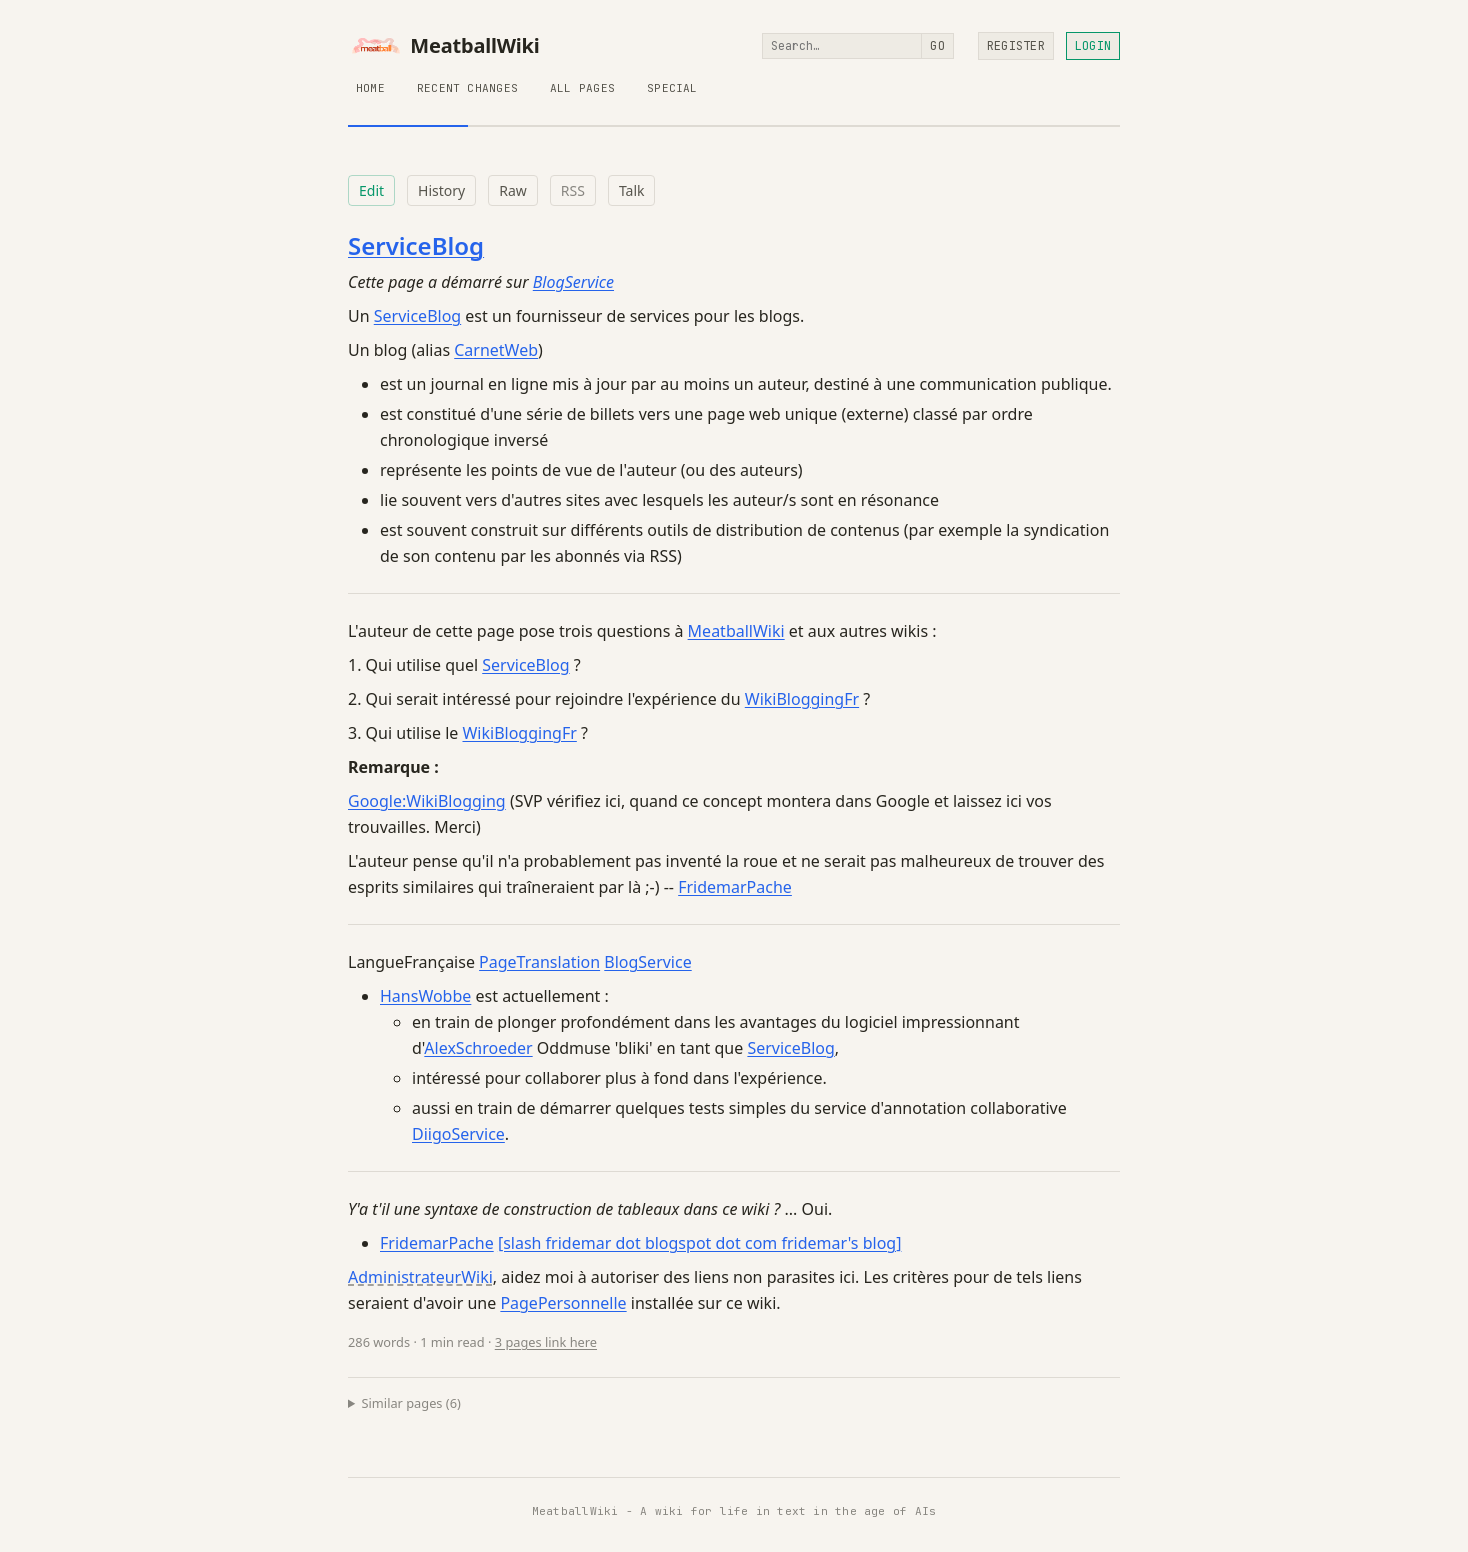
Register (1016, 46)
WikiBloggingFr (802, 699)
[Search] (842, 46)
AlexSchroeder (478, 1048)
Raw (513, 190)
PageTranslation (539, 962)
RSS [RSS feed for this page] (573, 190)
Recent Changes (467, 88)
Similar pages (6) (411, 1403)
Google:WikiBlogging (427, 801)
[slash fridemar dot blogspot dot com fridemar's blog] (700, 1243)
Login (1093, 46)
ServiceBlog (416, 245)
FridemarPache (735, 887)
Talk (632, 190)
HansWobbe (425, 996)
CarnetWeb (496, 350)
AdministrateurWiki (420, 1277)
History (441, 190)
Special (672, 88)
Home (370, 88)
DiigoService (458, 1134)
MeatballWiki (444, 46)
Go (937, 46)
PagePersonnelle (563, 1303)
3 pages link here (546, 1342)
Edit (371, 190)
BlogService (573, 282)
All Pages (582, 88)
